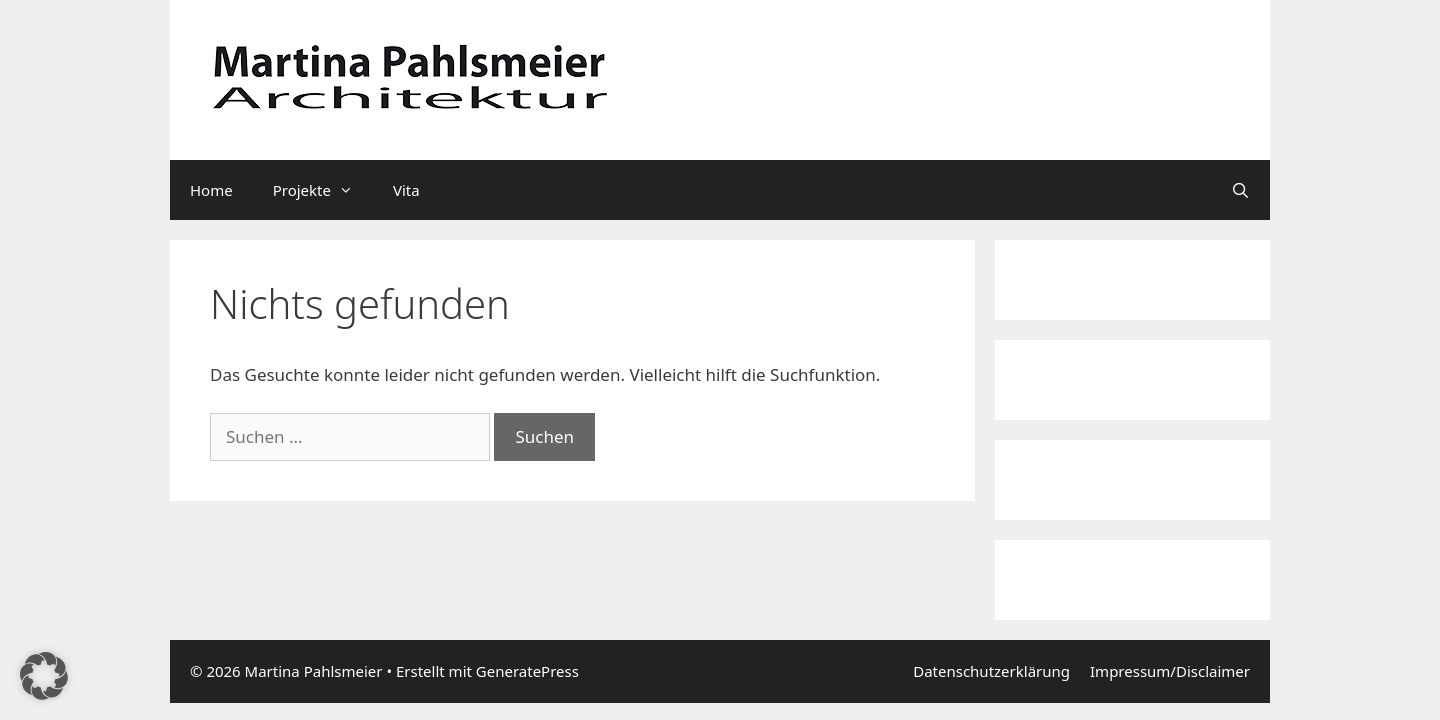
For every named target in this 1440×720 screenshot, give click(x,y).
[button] (44, 676)
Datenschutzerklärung (991, 671)
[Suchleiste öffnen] (1240, 190)
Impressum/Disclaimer (1170, 671)
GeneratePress (527, 671)
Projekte (323, 190)
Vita (406, 190)
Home (211, 190)
